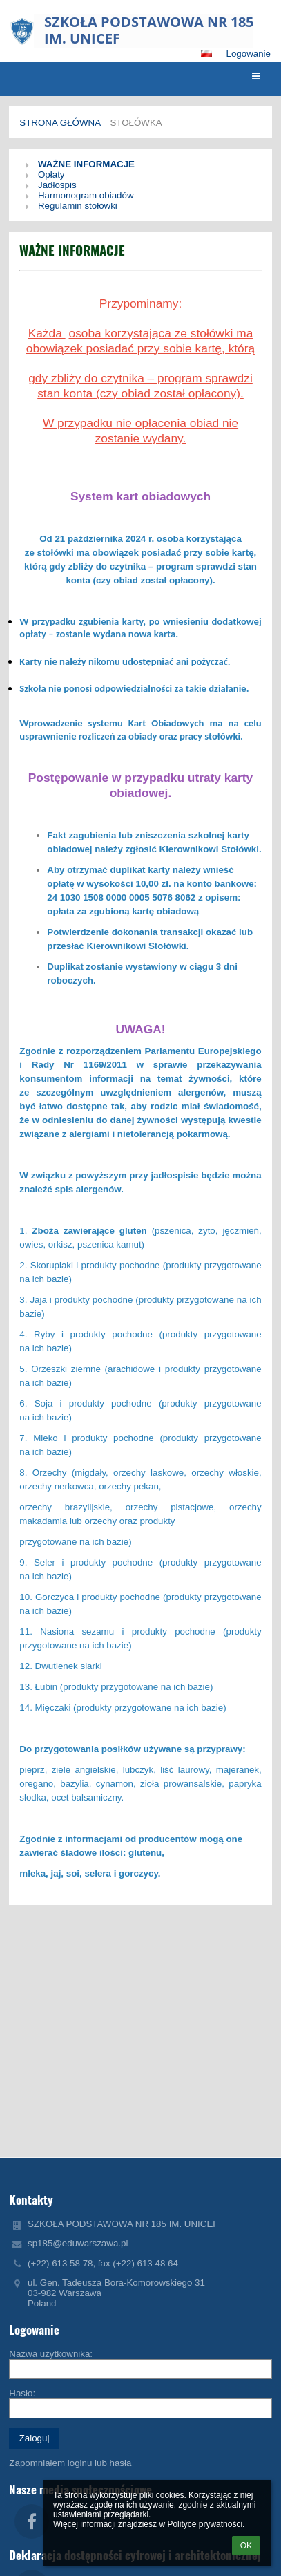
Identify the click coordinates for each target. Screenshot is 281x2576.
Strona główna (60, 122)
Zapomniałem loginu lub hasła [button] (70, 2463)
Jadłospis (57, 185)
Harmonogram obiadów (86, 195)
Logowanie (248, 53)
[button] (206, 53)
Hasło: (22, 2393)
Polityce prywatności (204, 2524)
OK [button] (246, 2545)
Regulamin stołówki (77, 205)
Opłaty (51, 174)
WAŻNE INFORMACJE (86, 164)
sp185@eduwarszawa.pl (78, 2243)
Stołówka (136, 122)
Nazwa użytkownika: (51, 2354)
